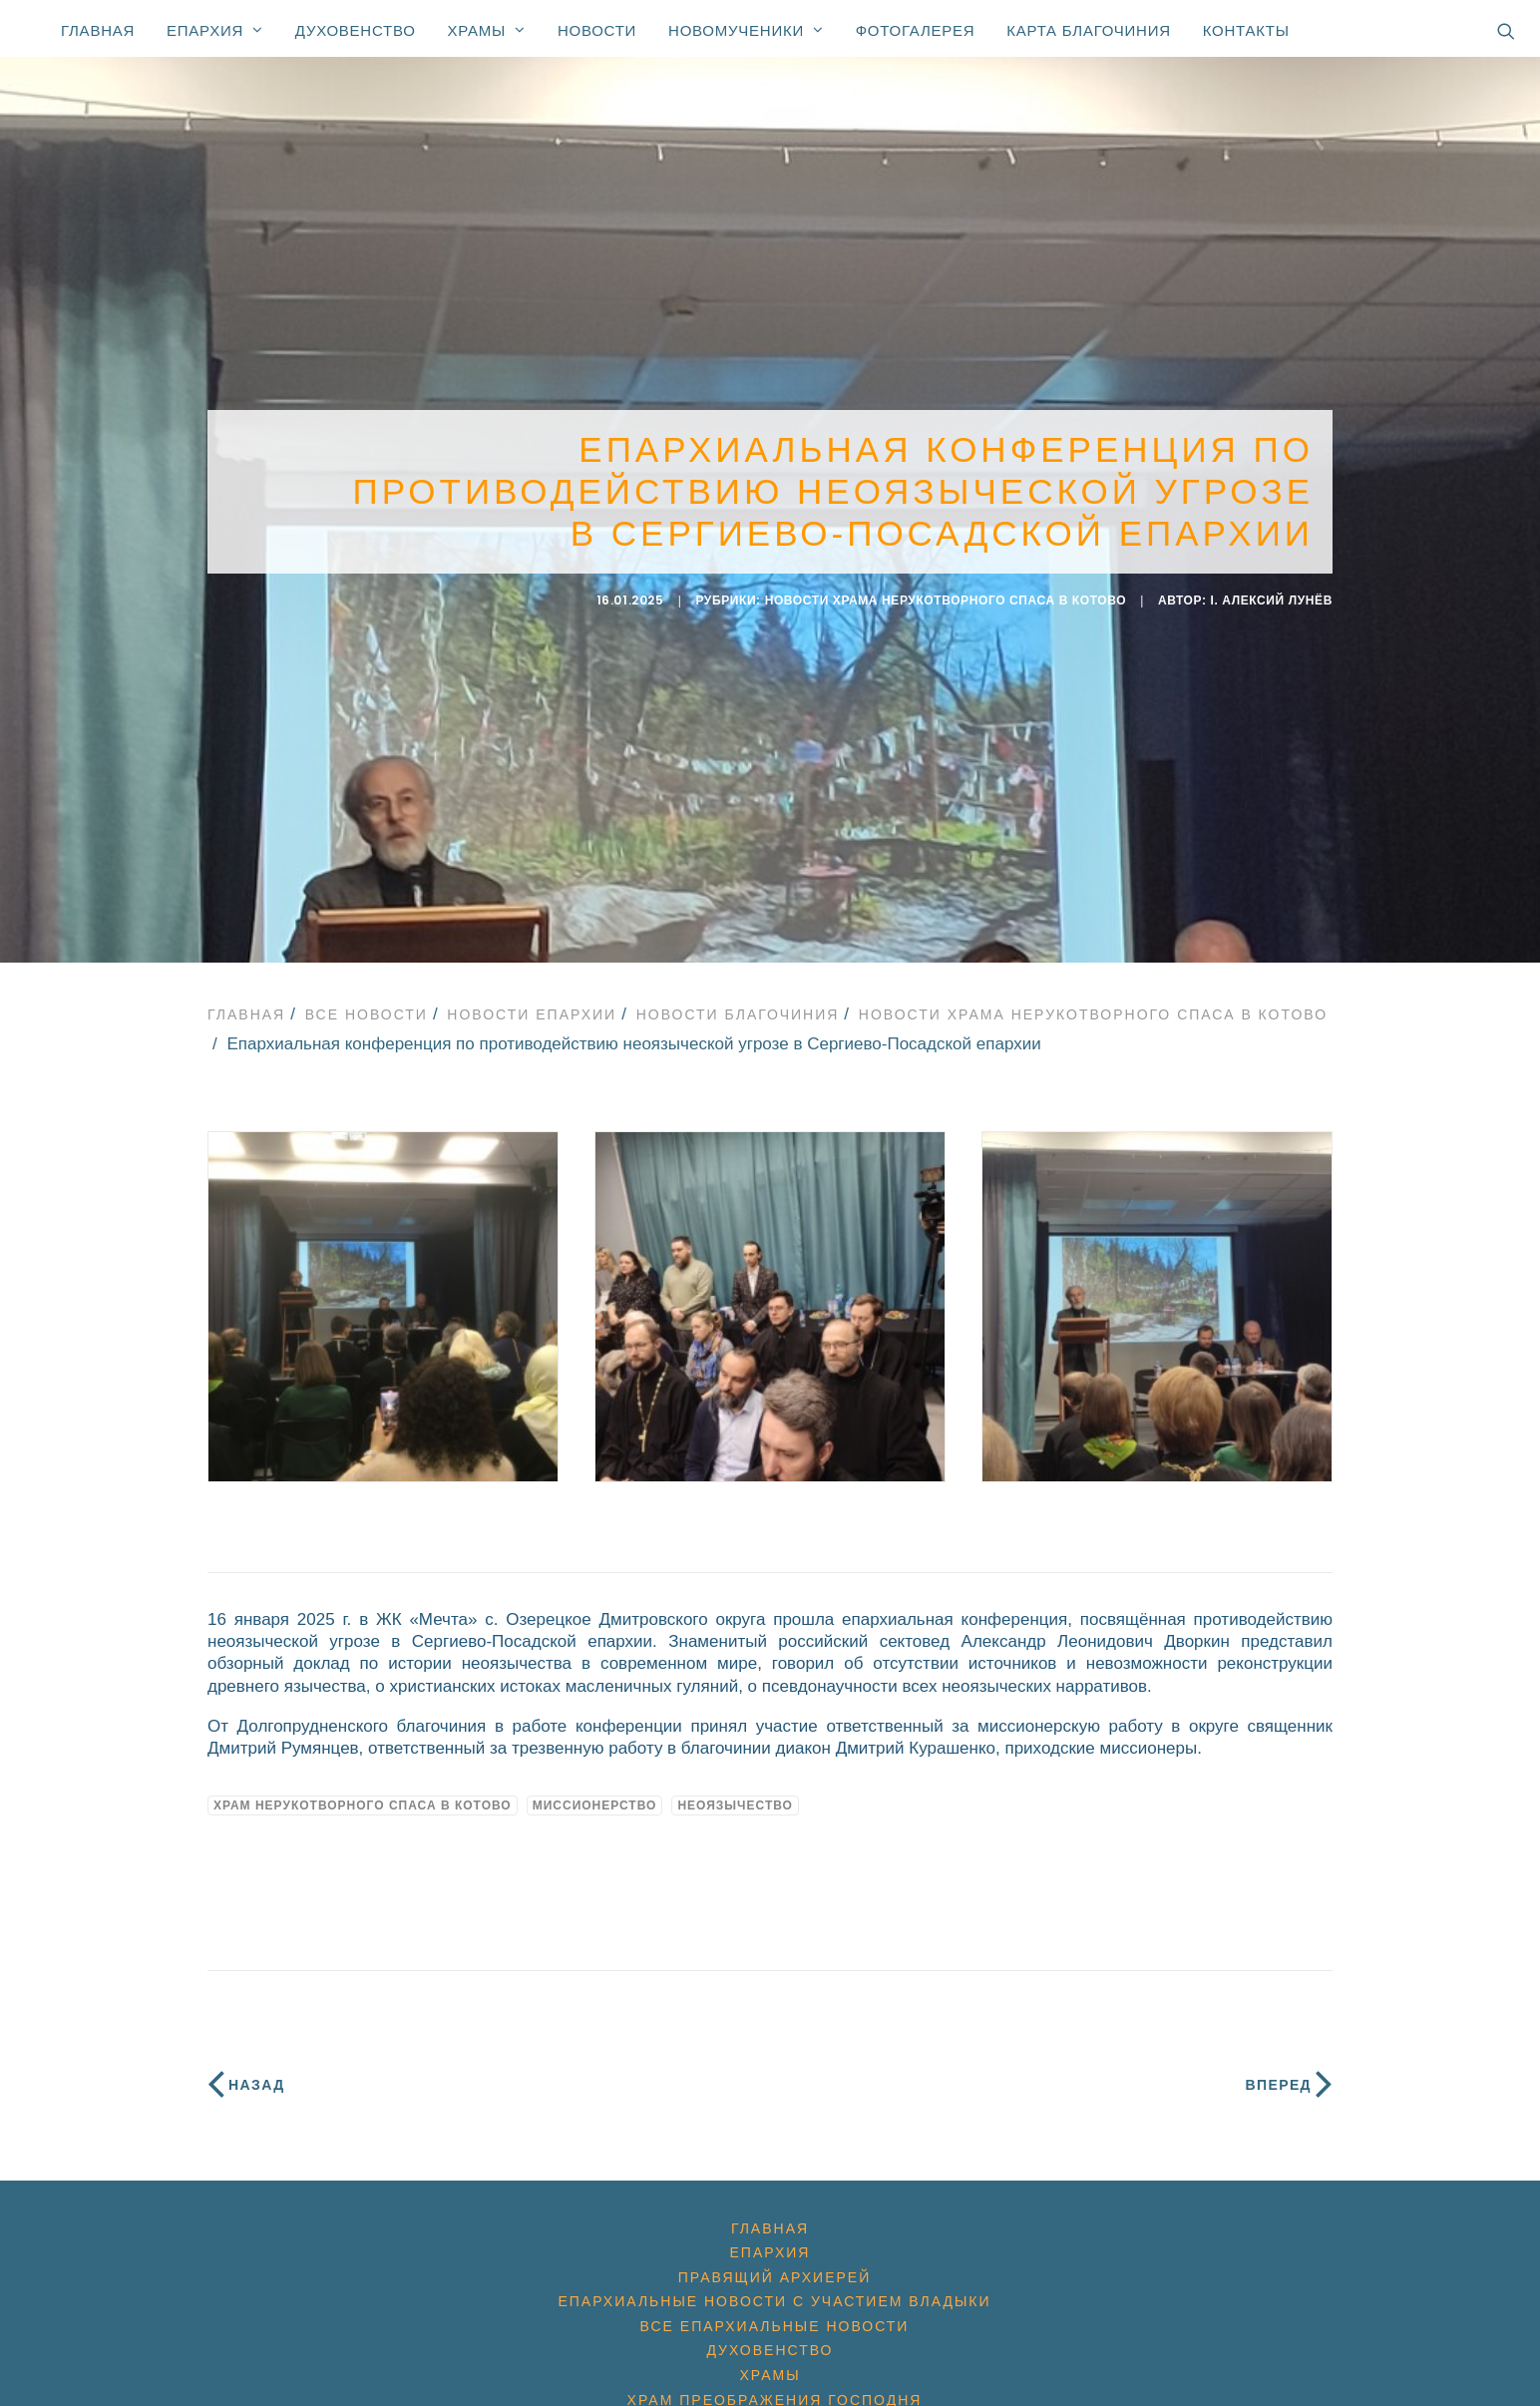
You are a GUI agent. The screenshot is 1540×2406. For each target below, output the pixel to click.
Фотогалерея (915, 30)
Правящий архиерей (774, 2258)
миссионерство (595, 1787)
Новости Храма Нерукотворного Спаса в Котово (946, 592)
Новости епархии (531, 995)
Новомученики (746, 30)
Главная (98, 30)
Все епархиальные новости (775, 2307)
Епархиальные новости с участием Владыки (774, 2283)
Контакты (1246, 30)
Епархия (215, 30)
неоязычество (735, 1787)
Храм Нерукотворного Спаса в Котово (362, 1787)
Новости (597, 30)
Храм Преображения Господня (775, 2381)
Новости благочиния (738, 995)
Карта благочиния (1088, 30)
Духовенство (355, 30)
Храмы (487, 30)
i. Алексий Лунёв (1272, 592)
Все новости (366, 995)
